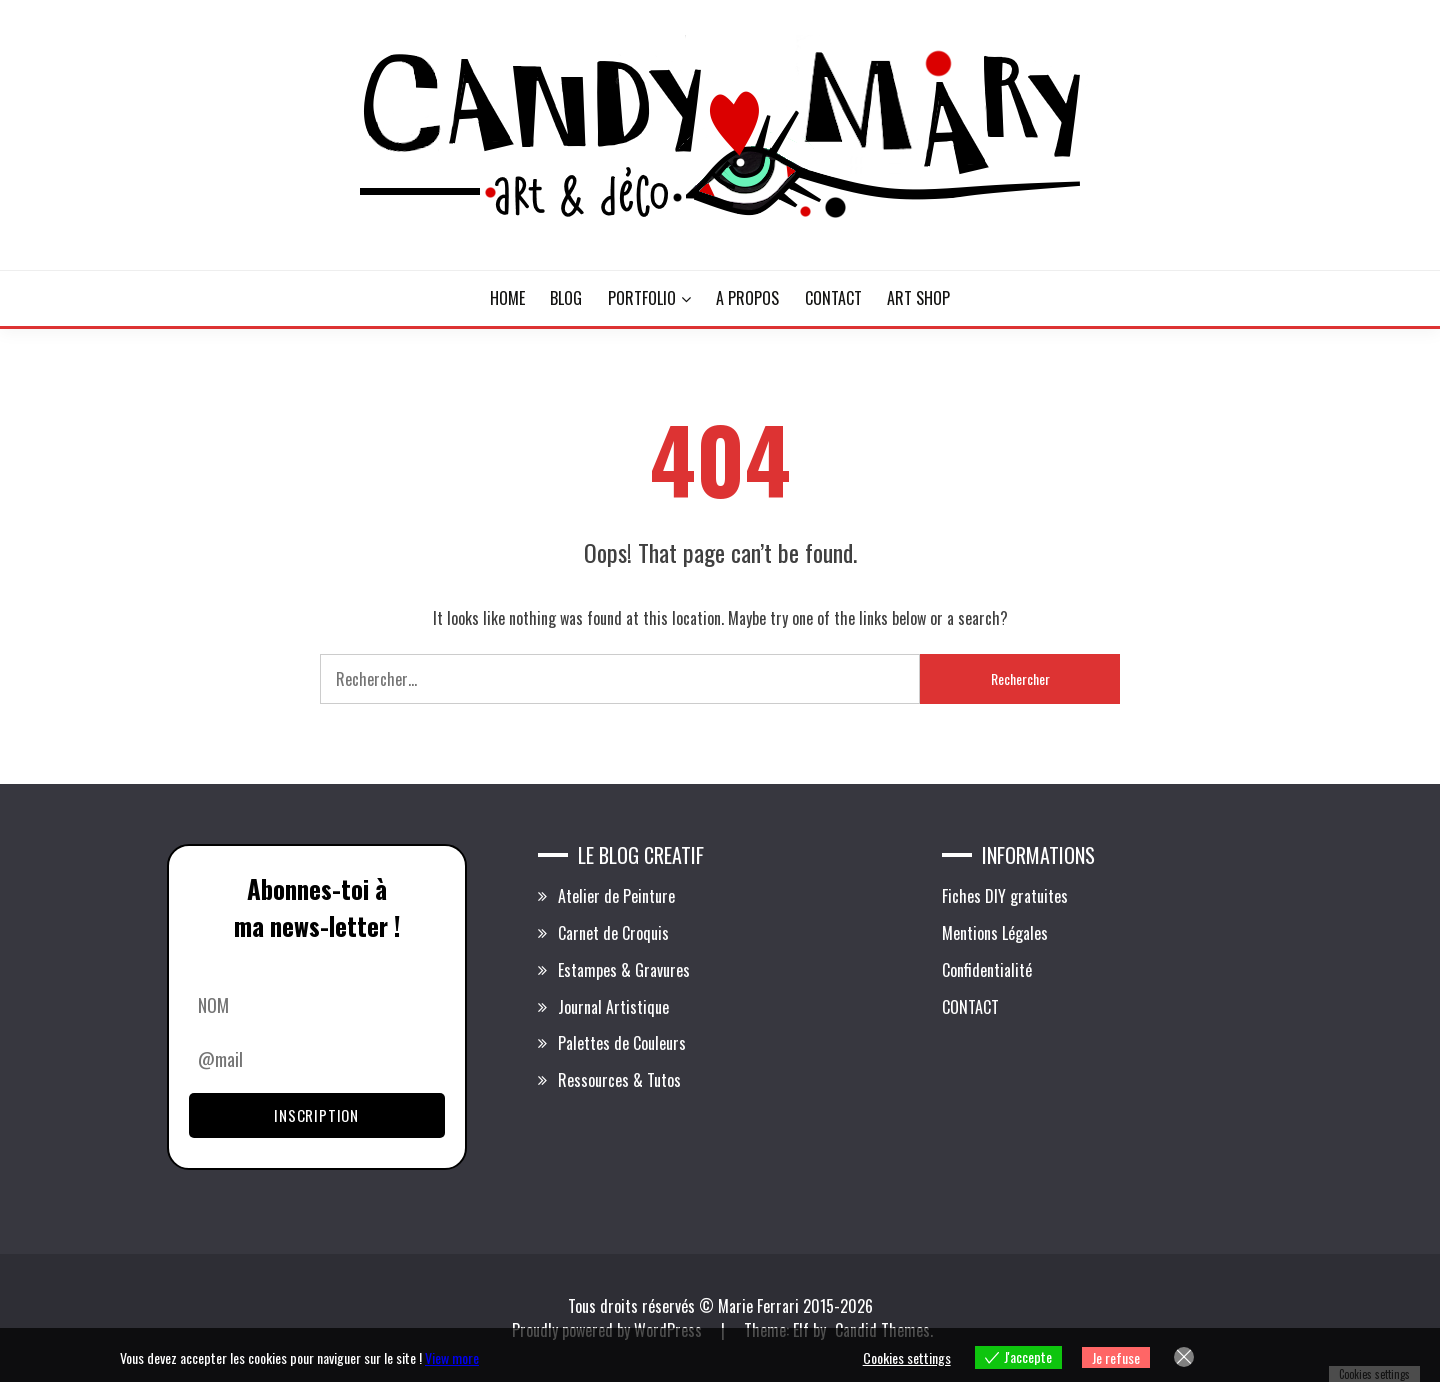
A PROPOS (747, 298)
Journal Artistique (613, 1007)
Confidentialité (987, 970)
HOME (507, 298)
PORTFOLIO (642, 298)
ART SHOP (918, 298)
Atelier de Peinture (616, 896)
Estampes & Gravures (624, 970)
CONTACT (833, 298)
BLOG (566, 298)
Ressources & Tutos (619, 1080)
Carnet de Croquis (613, 933)
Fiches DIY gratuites (1005, 896)
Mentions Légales (995, 933)
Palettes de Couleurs (622, 1043)
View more (452, 1357)
